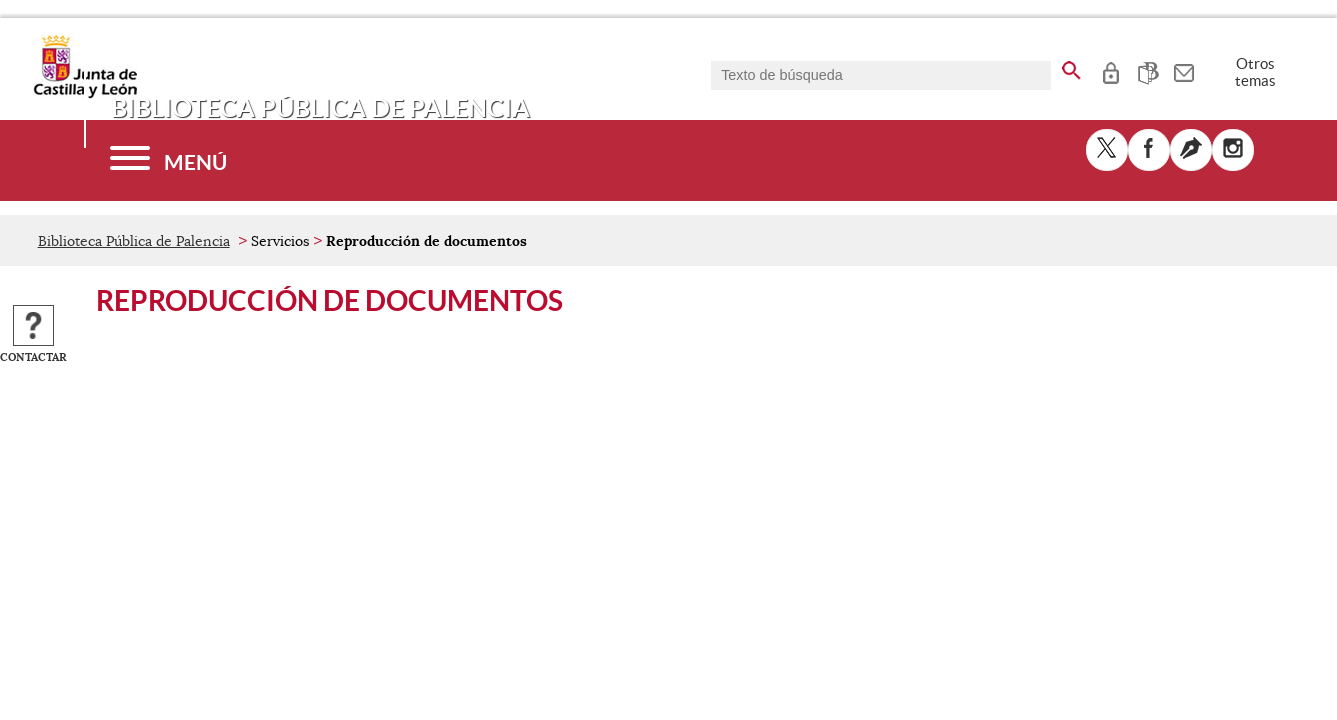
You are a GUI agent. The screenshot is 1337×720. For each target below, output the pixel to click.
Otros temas (1255, 72)
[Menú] (168, 160)
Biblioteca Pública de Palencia (134, 241)
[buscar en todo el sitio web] (1071, 67)
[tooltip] (1110, 70)
